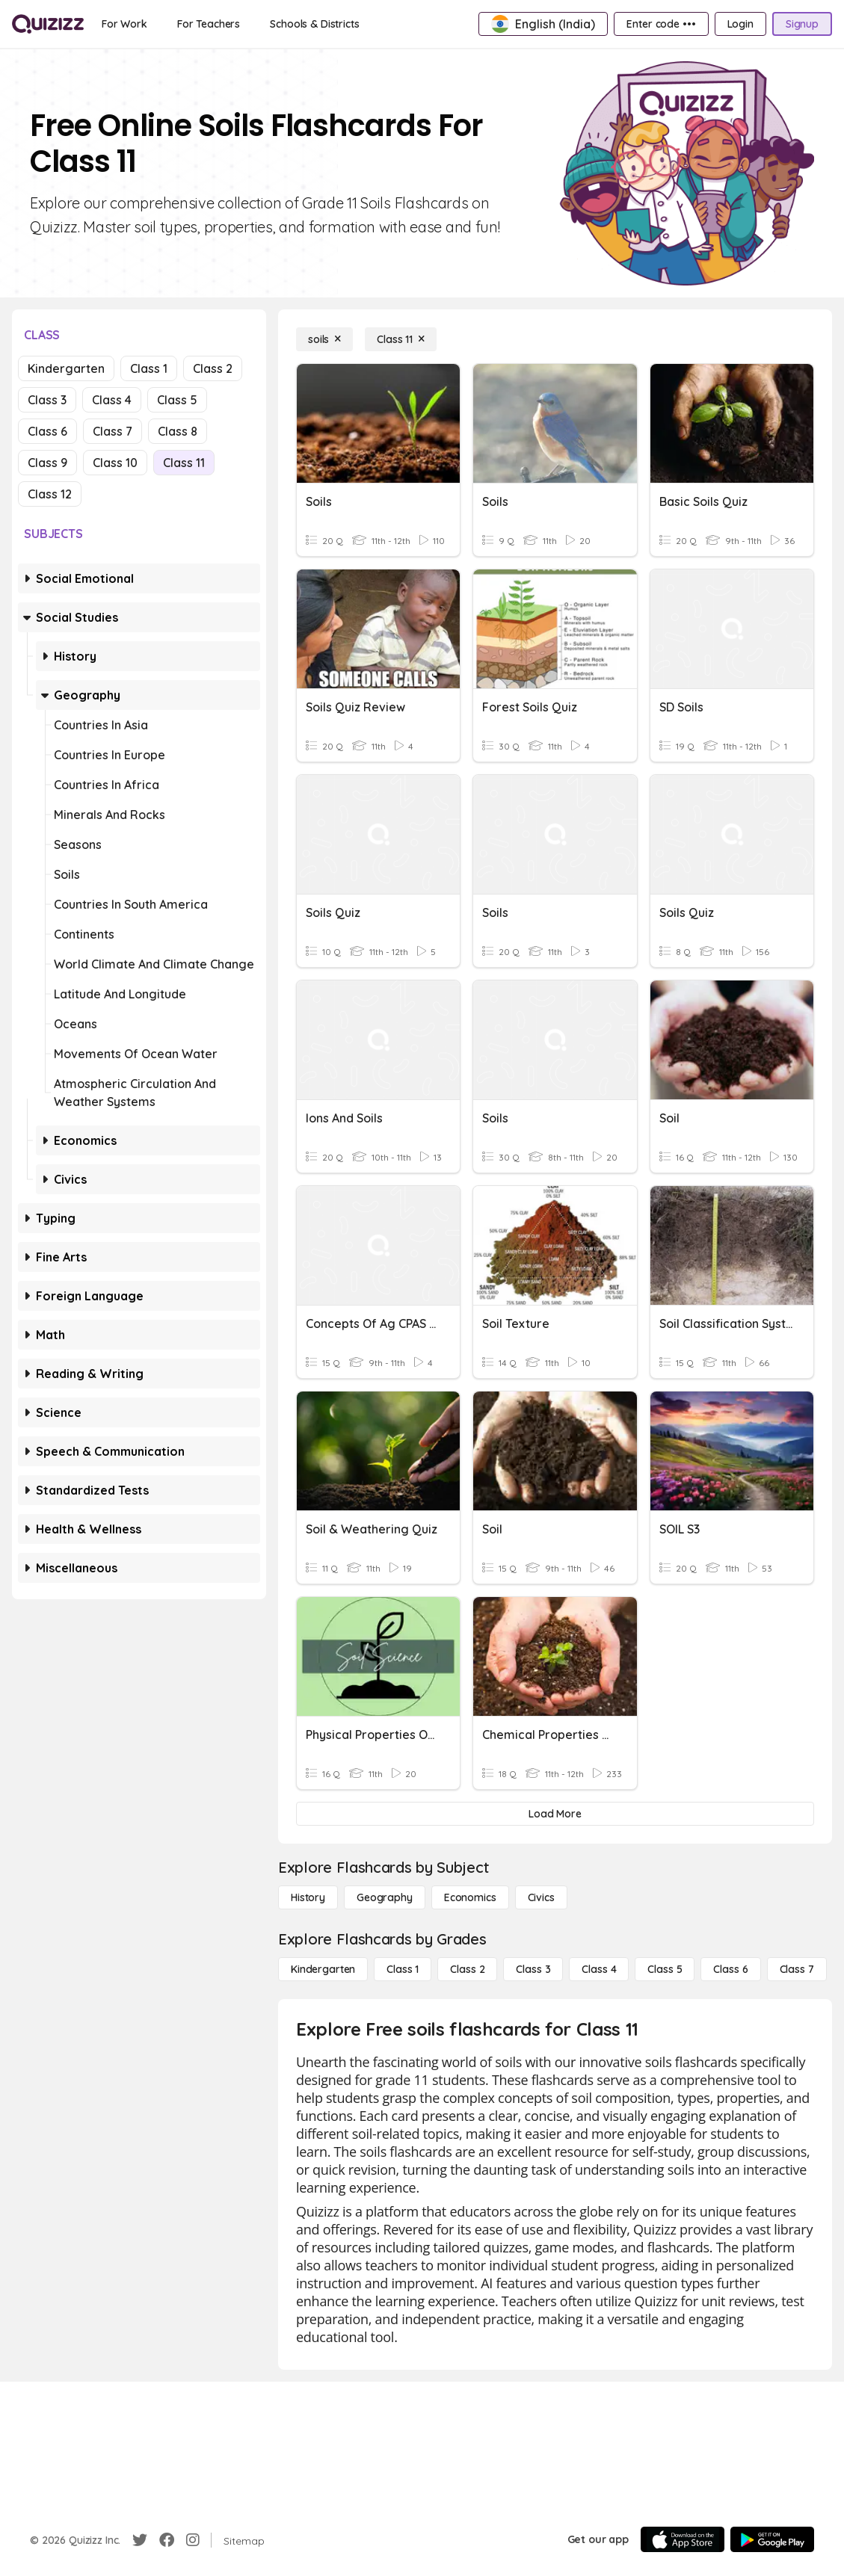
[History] (308, 1897)
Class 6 (47, 431)
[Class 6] (730, 1969)
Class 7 (112, 431)
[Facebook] (166, 2540)
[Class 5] (664, 1969)
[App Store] (682, 2539)
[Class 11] (401, 339)
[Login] (740, 24)
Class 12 (50, 494)
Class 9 (47, 462)
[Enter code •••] (661, 24)
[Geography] (384, 1897)
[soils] (324, 339)
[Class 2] (467, 1969)
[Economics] (470, 1897)
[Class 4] (599, 1969)
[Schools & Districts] (314, 24)
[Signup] (802, 24)
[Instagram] (193, 2540)
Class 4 (112, 399)
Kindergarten (66, 368)
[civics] (541, 1897)
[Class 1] (402, 1969)
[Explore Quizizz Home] (48, 24)
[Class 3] (533, 1969)
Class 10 (115, 462)
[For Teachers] (208, 24)
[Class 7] (797, 1969)
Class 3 (47, 399)
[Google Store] (772, 2539)
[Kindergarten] (323, 1969)
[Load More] (555, 1814)
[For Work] (124, 24)
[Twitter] (139, 2540)
